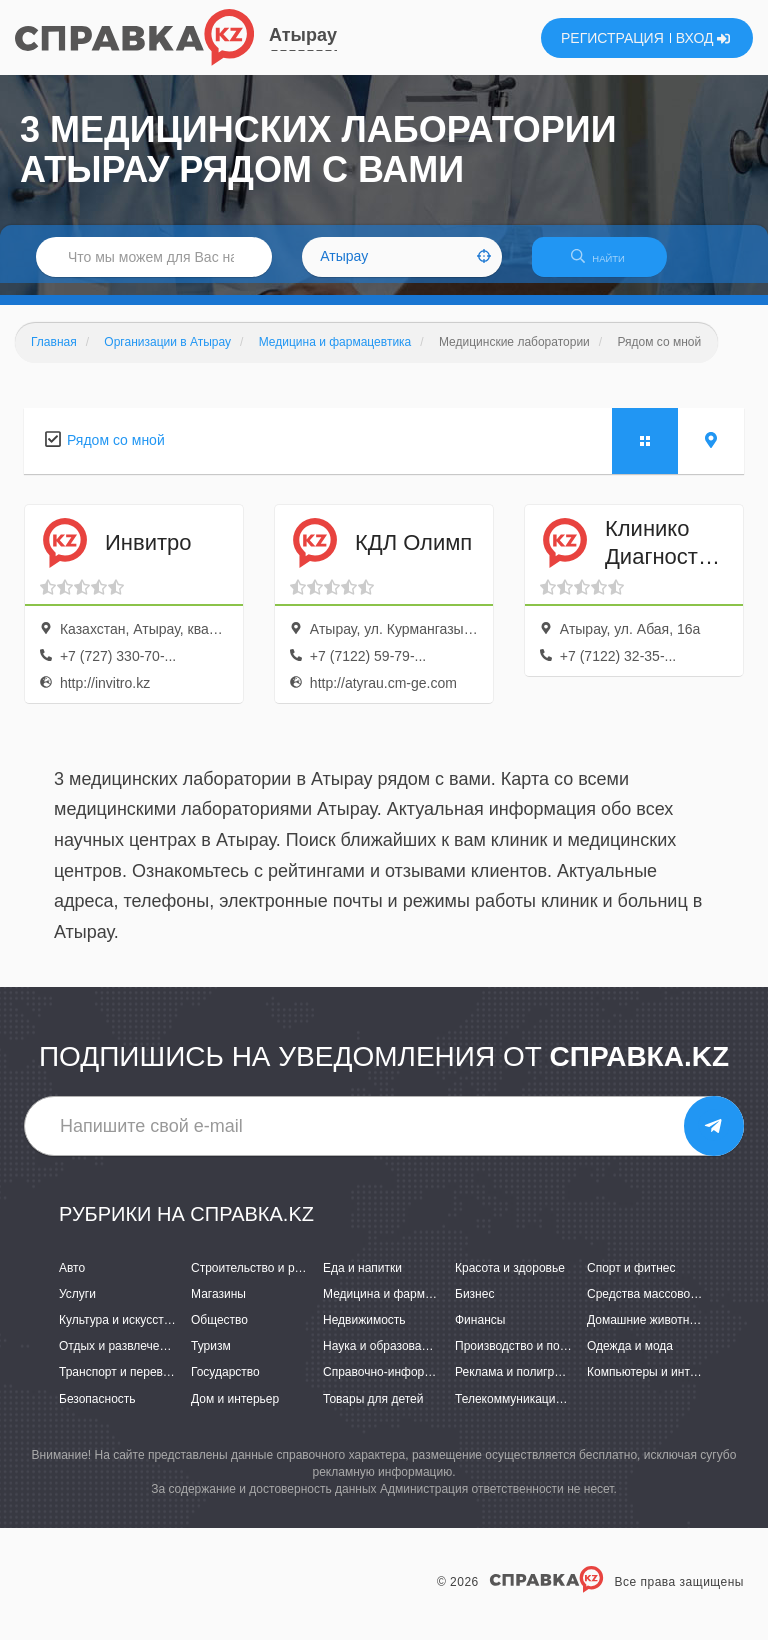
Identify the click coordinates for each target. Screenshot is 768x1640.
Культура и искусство (118, 1332)
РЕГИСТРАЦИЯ (612, 38)
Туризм (211, 1359)
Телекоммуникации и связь (530, 1411)
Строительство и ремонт (259, 1280)
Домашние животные (646, 1332)
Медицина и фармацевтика (399, 1306)
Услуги (77, 1306)
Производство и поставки (525, 1359)
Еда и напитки (362, 1280)
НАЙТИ (608, 264)
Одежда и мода (630, 1359)
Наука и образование (382, 1359)
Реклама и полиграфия (519, 1385)
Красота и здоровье (510, 1280)
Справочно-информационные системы (431, 1385)
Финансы (480, 1332)
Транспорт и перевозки (123, 1385)
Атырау (303, 35)
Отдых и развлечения (119, 1359)
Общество (219, 1332)
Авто (72, 1280)
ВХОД (703, 38)
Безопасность (97, 1411)
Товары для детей (373, 1411)
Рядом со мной (116, 452)
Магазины (218, 1306)
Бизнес (474, 1306)
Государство (225, 1385)
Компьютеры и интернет (654, 1385)
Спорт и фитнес (631, 1280)
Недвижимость (364, 1332)
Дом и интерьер (235, 1411)
